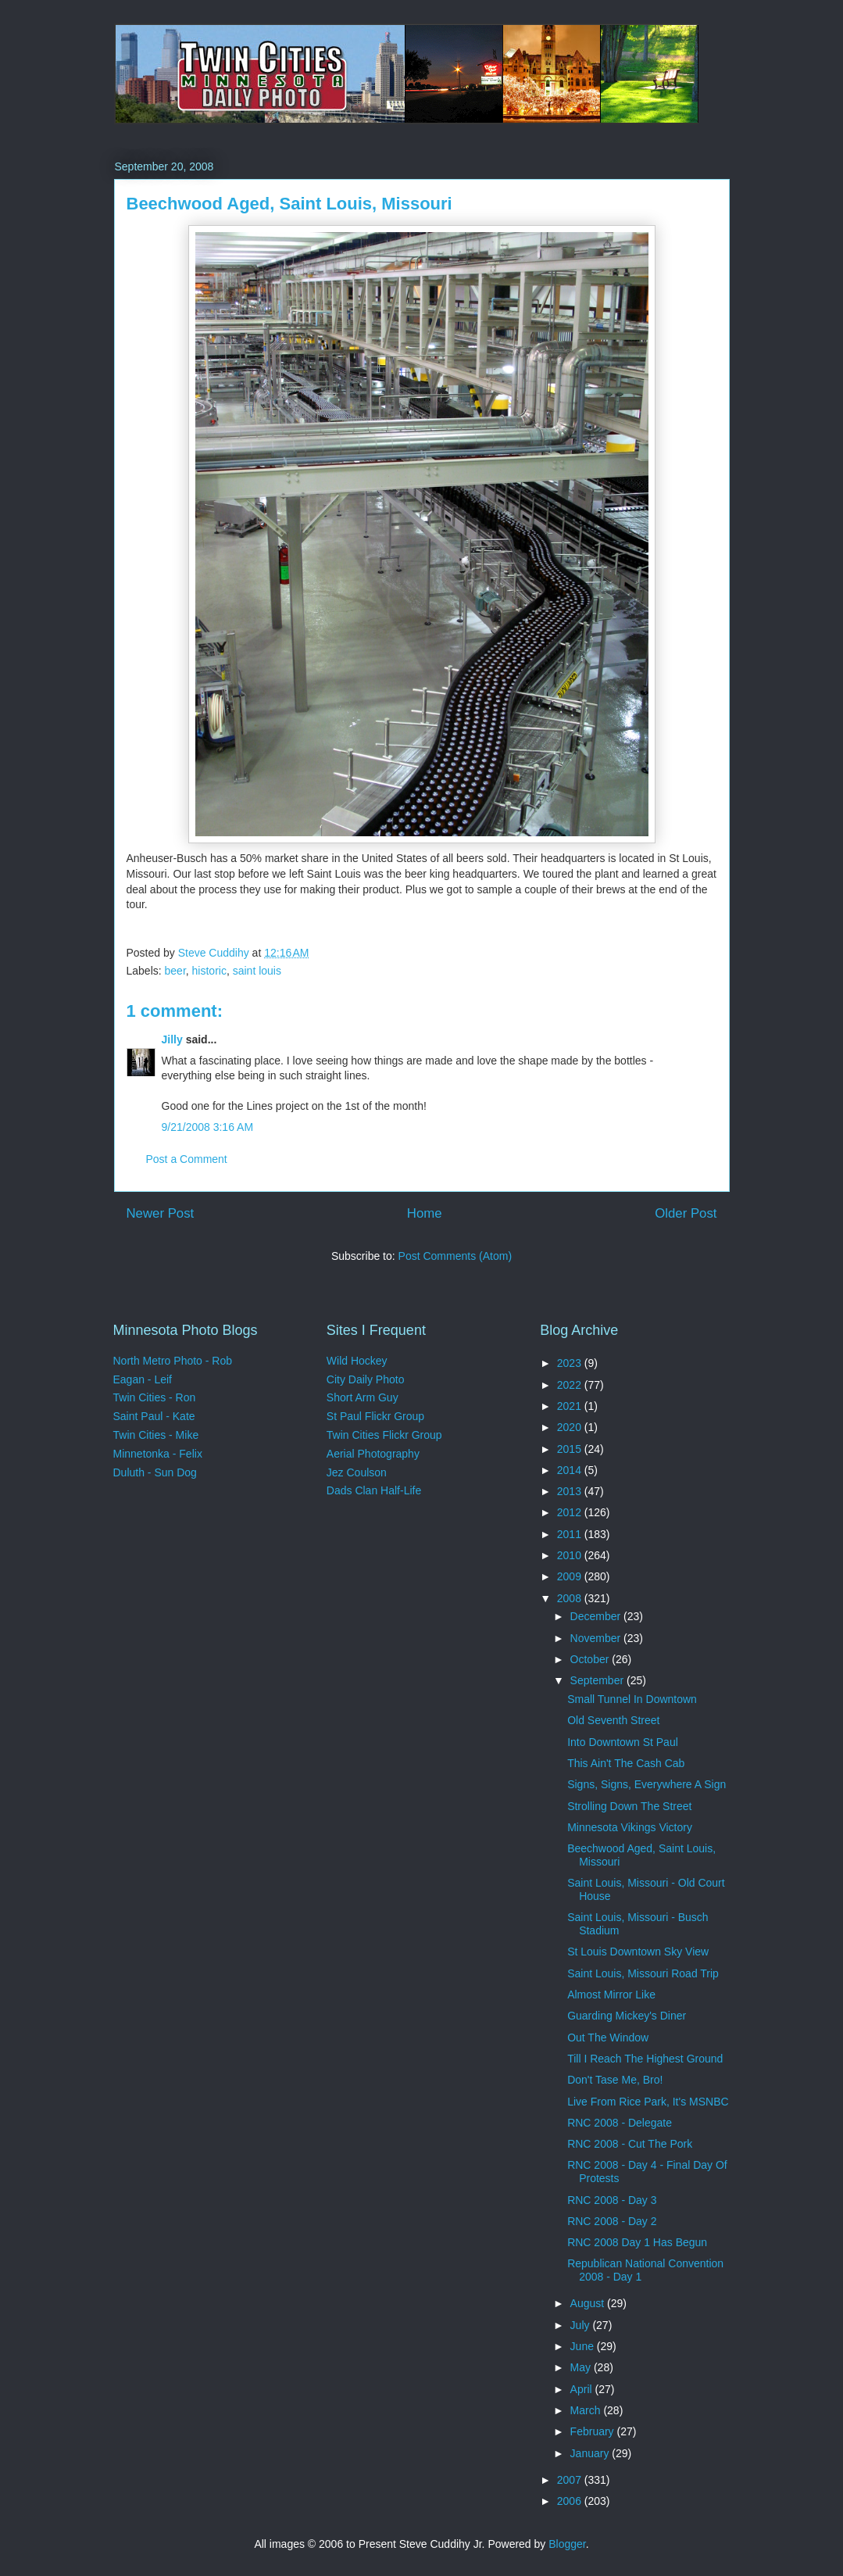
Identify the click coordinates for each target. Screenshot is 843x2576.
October (591, 1659)
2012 (570, 1512)
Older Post (685, 1213)
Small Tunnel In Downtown (632, 1699)
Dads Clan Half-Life (374, 1490)
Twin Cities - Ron (154, 1397)
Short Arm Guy (362, 1397)
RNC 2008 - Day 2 (611, 2221)
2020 (570, 1427)
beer (175, 970)
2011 (570, 1534)
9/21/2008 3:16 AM (208, 1127)
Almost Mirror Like (611, 1994)
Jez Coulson (357, 1472)
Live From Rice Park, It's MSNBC (648, 2101)
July (581, 2325)
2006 (570, 2501)
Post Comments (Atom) (455, 1256)
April (582, 2389)
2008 (570, 1598)
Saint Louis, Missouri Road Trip (643, 1973)
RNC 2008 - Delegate (619, 2122)
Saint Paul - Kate (154, 1416)
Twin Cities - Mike (156, 1435)
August (588, 2303)
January (591, 2453)
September (598, 1680)
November (596, 1638)
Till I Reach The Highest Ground (645, 2058)
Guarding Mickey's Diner (626, 2015)
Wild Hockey (357, 1360)
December (596, 1616)
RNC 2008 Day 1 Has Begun (637, 2242)
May (582, 2367)
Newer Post (161, 1213)
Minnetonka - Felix (157, 1453)
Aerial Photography (373, 1453)
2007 (570, 2480)
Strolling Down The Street (629, 1806)
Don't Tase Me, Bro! (615, 2079)
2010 (570, 1555)
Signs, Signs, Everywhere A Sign (646, 1784)
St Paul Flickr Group (375, 1416)
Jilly (172, 1039)
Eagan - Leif (143, 1379)
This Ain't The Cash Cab (625, 1763)
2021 (570, 1406)
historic (209, 970)
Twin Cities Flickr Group (384, 1435)
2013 (570, 1491)
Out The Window (607, 2037)
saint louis (257, 970)
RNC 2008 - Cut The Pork (629, 2144)
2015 (570, 1449)
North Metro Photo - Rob (173, 1360)
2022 (570, 1385)
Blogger (566, 2544)
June (583, 2346)
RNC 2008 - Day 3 (611, 2200)
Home (424, 1213)
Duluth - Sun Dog (155, 1472)
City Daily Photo (366, 1379)
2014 (570, 1470)
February (593, 2431)
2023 (570, 1363)
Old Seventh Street (613, 1720)
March (587, 2410)
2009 (570, 1576)
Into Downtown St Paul (622, 1742)
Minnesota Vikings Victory (629, 1827)
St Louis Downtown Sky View (638, 1951)
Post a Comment (186, 1159)
